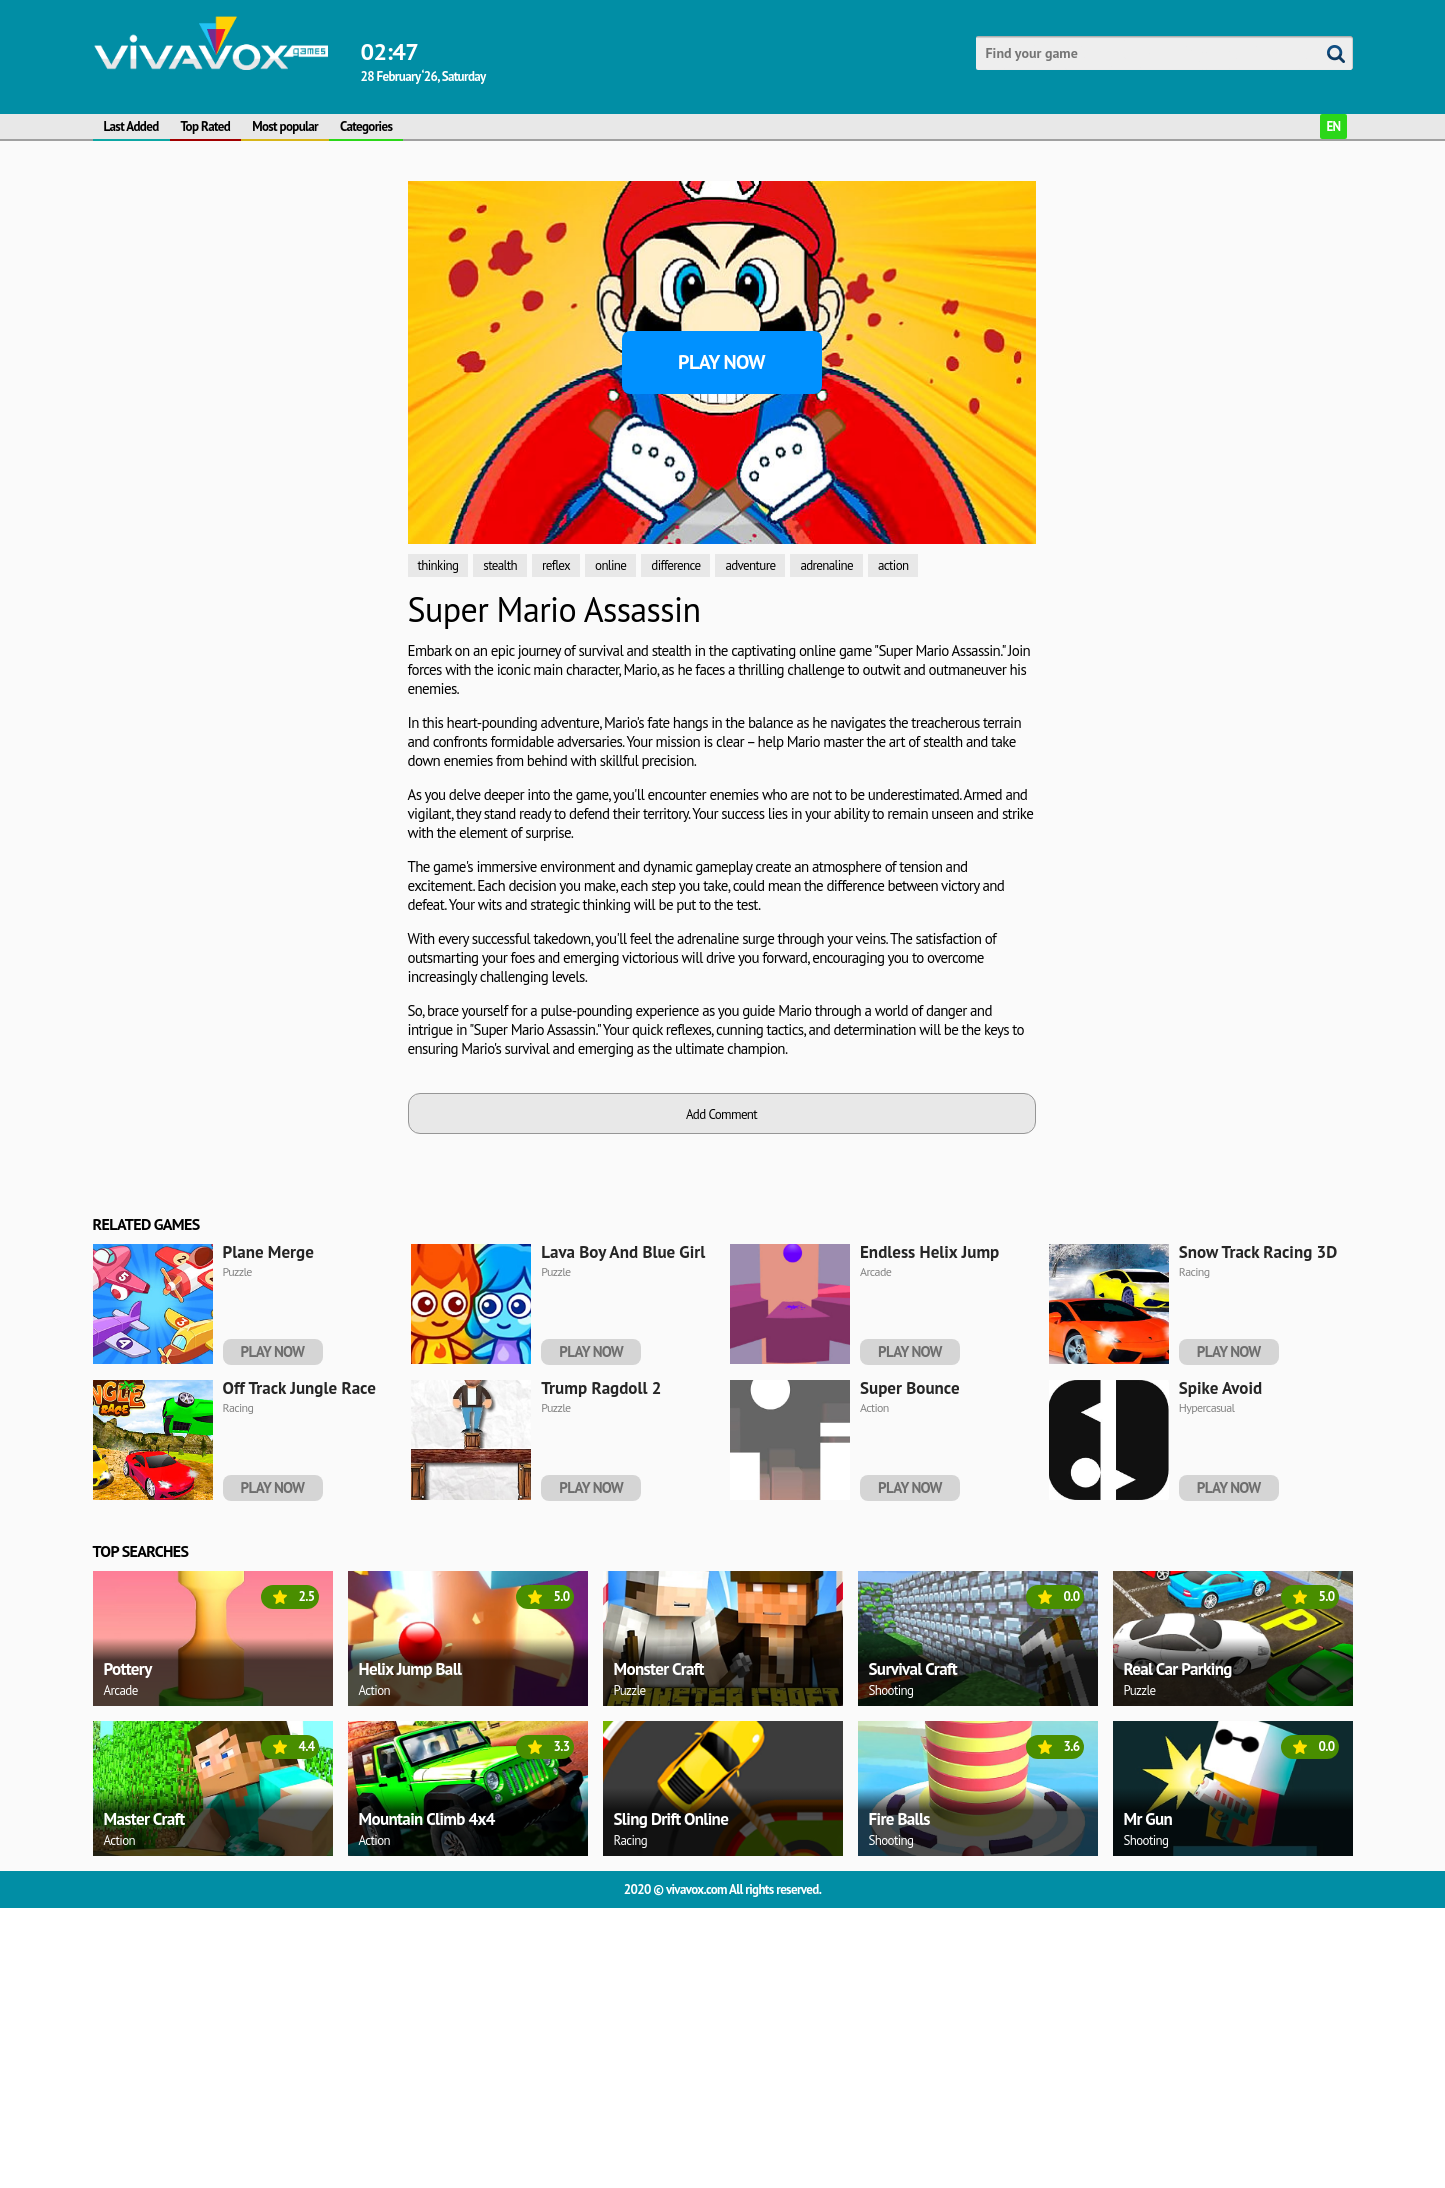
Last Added (131, 126)
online (610, 565)
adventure (750, 565)
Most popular (285, 126)
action (893, 565)
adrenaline (826, 565)
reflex (556, 565)
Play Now (721, 362)
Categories (366, 126)
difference (675, 565)
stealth (500, 565)
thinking (438, 565)
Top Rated (206, 126)
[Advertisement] (243, 306)
